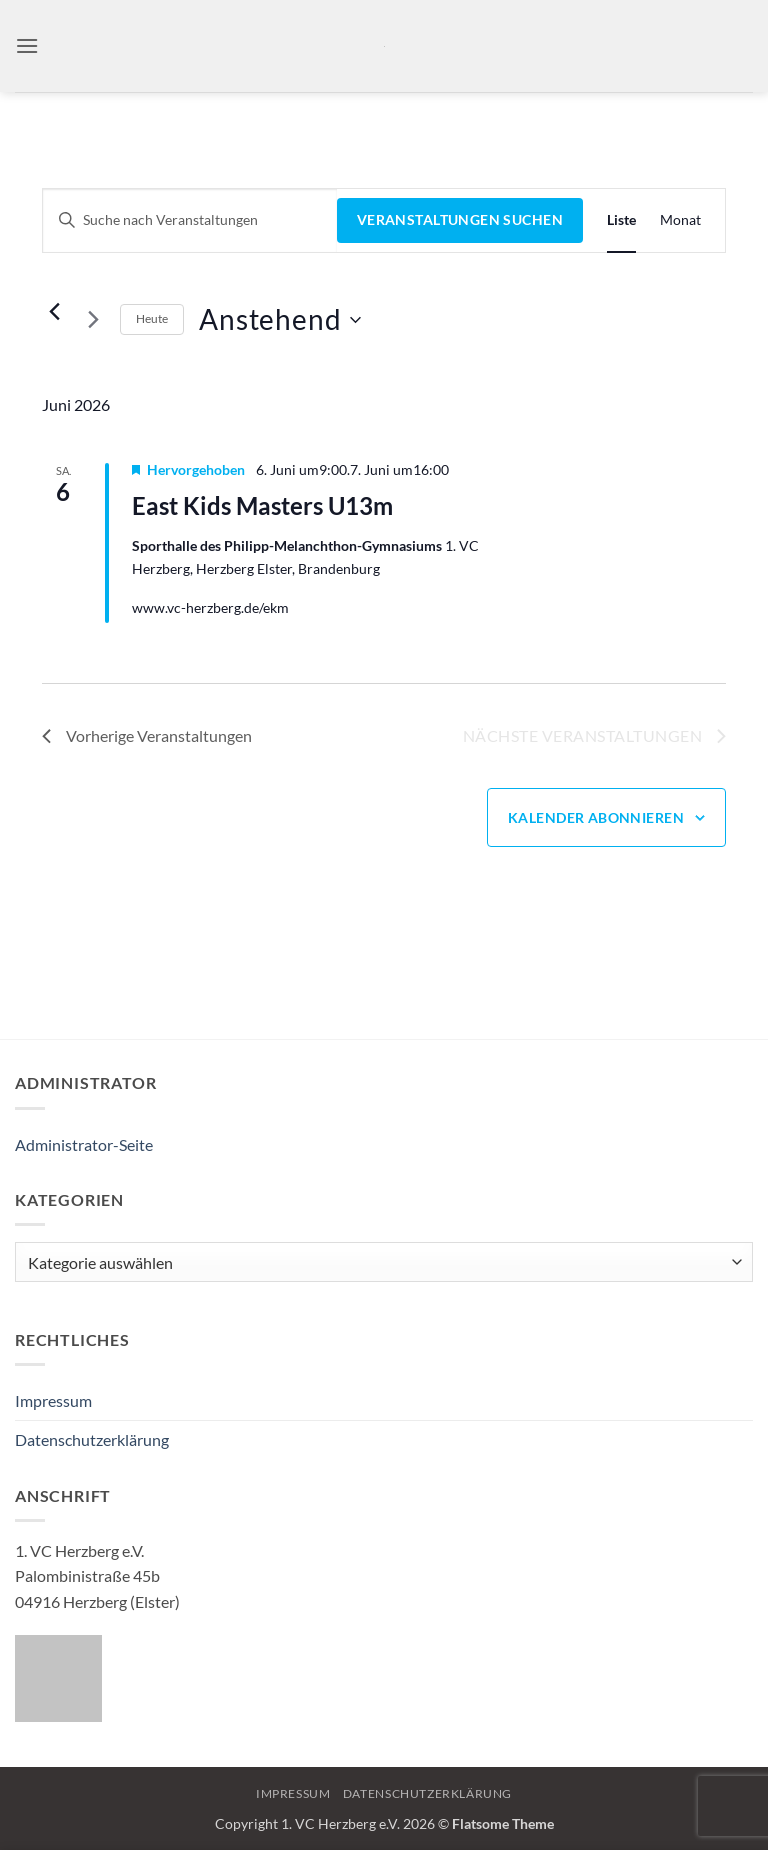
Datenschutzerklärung (92, 1439)
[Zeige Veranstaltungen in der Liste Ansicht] (621, 220)
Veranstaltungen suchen (460, 219)
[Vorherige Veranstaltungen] (54, 312)
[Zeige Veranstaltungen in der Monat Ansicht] (680, 220)
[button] (27, 45)
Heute (152, 318)
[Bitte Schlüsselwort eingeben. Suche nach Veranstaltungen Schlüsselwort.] (190, 220)
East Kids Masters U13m (262, 505)
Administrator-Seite (84, 1144)
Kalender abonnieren (596, 817)
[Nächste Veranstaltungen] (93, 320)
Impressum (53, 1400)
